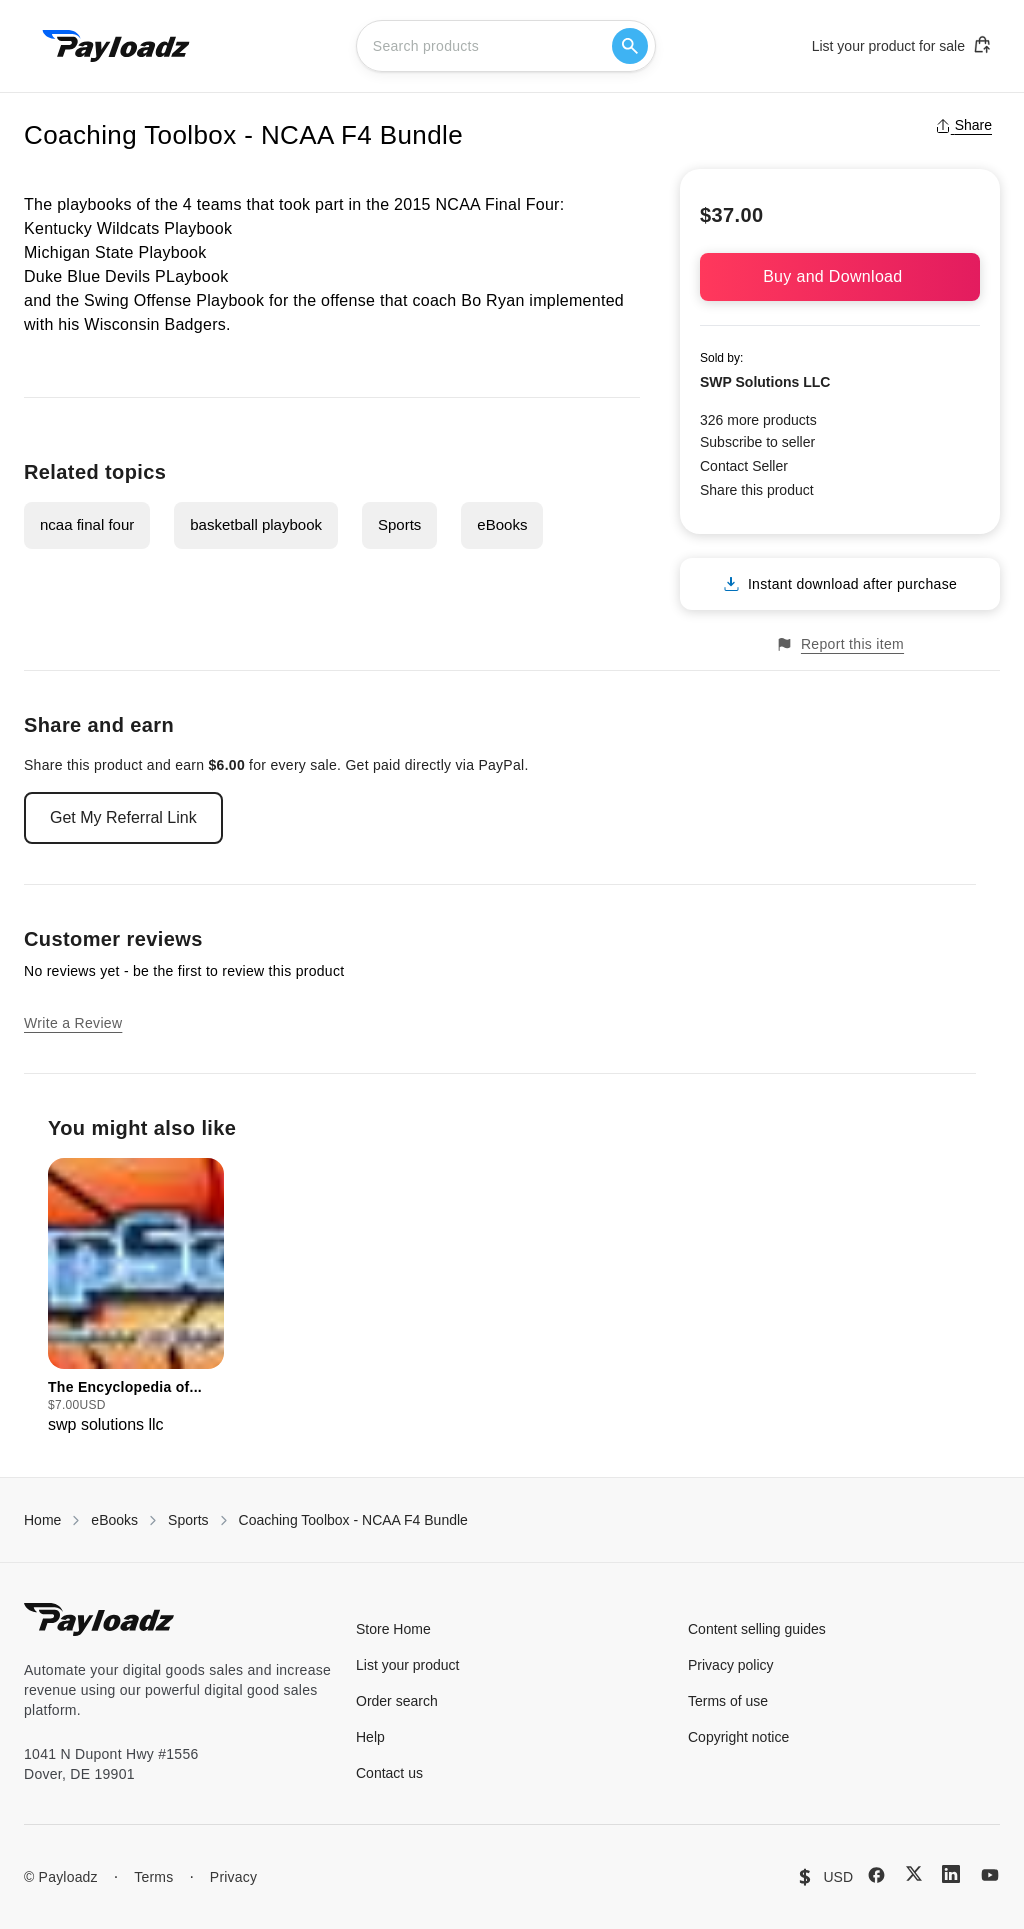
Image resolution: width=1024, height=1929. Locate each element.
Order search (397, 1701)
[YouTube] (990, 1875)
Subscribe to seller (757, 442)
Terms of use (728, 1701)
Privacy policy (731, 1665)
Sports (399, 524)
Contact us (389, 1773)
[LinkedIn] (951, 1874)
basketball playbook (256, 524)
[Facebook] (876, 1875)
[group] (136, 1297)
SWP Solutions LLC (765, 382)
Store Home (393, 1629)
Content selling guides (757, 1629)
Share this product (757, 490)
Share (963, 125)
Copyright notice (738, 1737)
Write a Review (73, 1023)
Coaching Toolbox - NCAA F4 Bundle (353, 1520)
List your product (408, 1665)
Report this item (840, 644)
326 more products (758, 420)
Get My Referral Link (123, 817)
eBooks (502, 524)
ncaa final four (87, 524)
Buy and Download (840, 276)
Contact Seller (744, 466)
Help (370, 1737)
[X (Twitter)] (914, 1873)
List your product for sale (902, 45)
